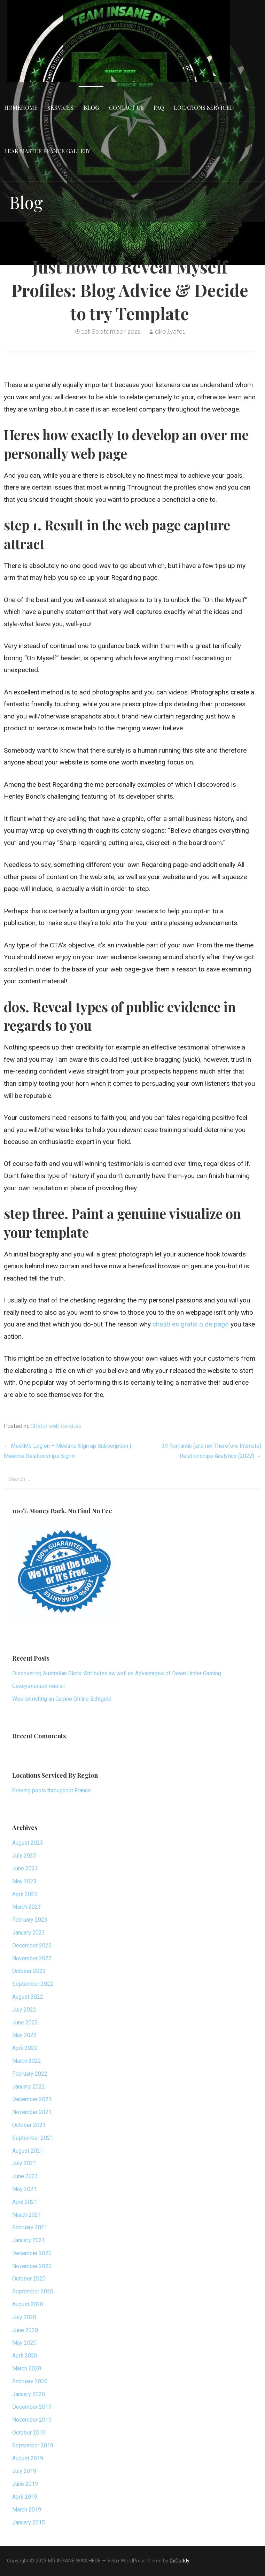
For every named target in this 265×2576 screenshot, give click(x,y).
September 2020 (32, 2291)
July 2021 (24, 2163)
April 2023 (24, 1894)
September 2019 (32, 2445)
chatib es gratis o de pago (191, 1324)
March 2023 (26, 1907)
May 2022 (24, 2035)
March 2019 (26, 2509)
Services (60, 107)
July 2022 (24, 2009)
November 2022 (32, 1958)
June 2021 (25, 2176)
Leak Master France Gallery (47, 151)
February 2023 (29, 1919)
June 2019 (25, 2484)
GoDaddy (179, 2560)
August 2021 (27, 2150)
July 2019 (24, 2471)
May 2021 (24, 2189)
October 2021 (29, 2125)
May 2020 (24, 2342)
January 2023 (28, 1932)
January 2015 (28, 2522)
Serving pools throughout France (51, 1790)
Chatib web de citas (55, 1426)
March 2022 (26, 2061)
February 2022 (29, 2073)
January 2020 (28, 2394)
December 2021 (32, 2099)
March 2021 (26, 2215)
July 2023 (24, 1855)
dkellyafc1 (170, 331)
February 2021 (29, 2227)
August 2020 (27, 2304)
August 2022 (27, 1996)
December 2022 (32, 1945)
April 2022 (24, 2048)
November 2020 (32, 2266)
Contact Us (126, 107)
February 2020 (29, 2381)
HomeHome (21, 107)
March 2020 (26, 2368)
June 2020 (25, 2330)
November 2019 (32, 2419)
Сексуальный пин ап (38, 1686)
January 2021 (28, 2240)
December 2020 (32, 2253)
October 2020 (29, 2278)
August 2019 (27, 2458)
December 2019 (32, 2407)
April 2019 (24, 2496)
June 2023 (25, 1868)
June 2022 (25, 2022)
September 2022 (32, 1984)
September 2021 (32, 2138)
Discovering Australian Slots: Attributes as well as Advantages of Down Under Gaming (116, 1673)
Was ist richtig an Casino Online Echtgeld (61, 1698)
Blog (91, 107)
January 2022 (28, 2086)
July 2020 (24, 2317)
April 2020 (24, 2355)
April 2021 (24, 2202)
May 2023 (24, 1881)
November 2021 (32, 2112)
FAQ (159, 107)
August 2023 (27, 1842)
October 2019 (29, 2432)
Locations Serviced (204, 107)
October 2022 (29, 1971)
